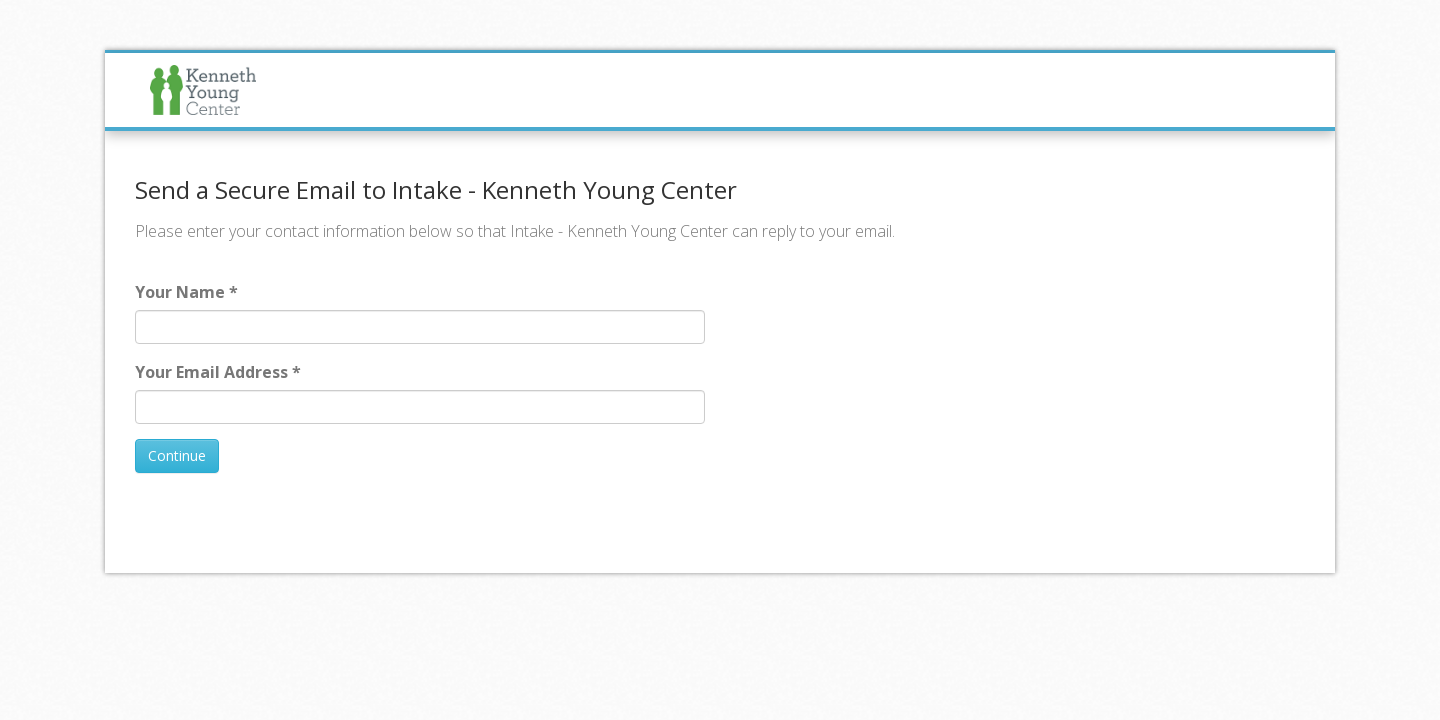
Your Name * (186, 292)
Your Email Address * (218, 372)
